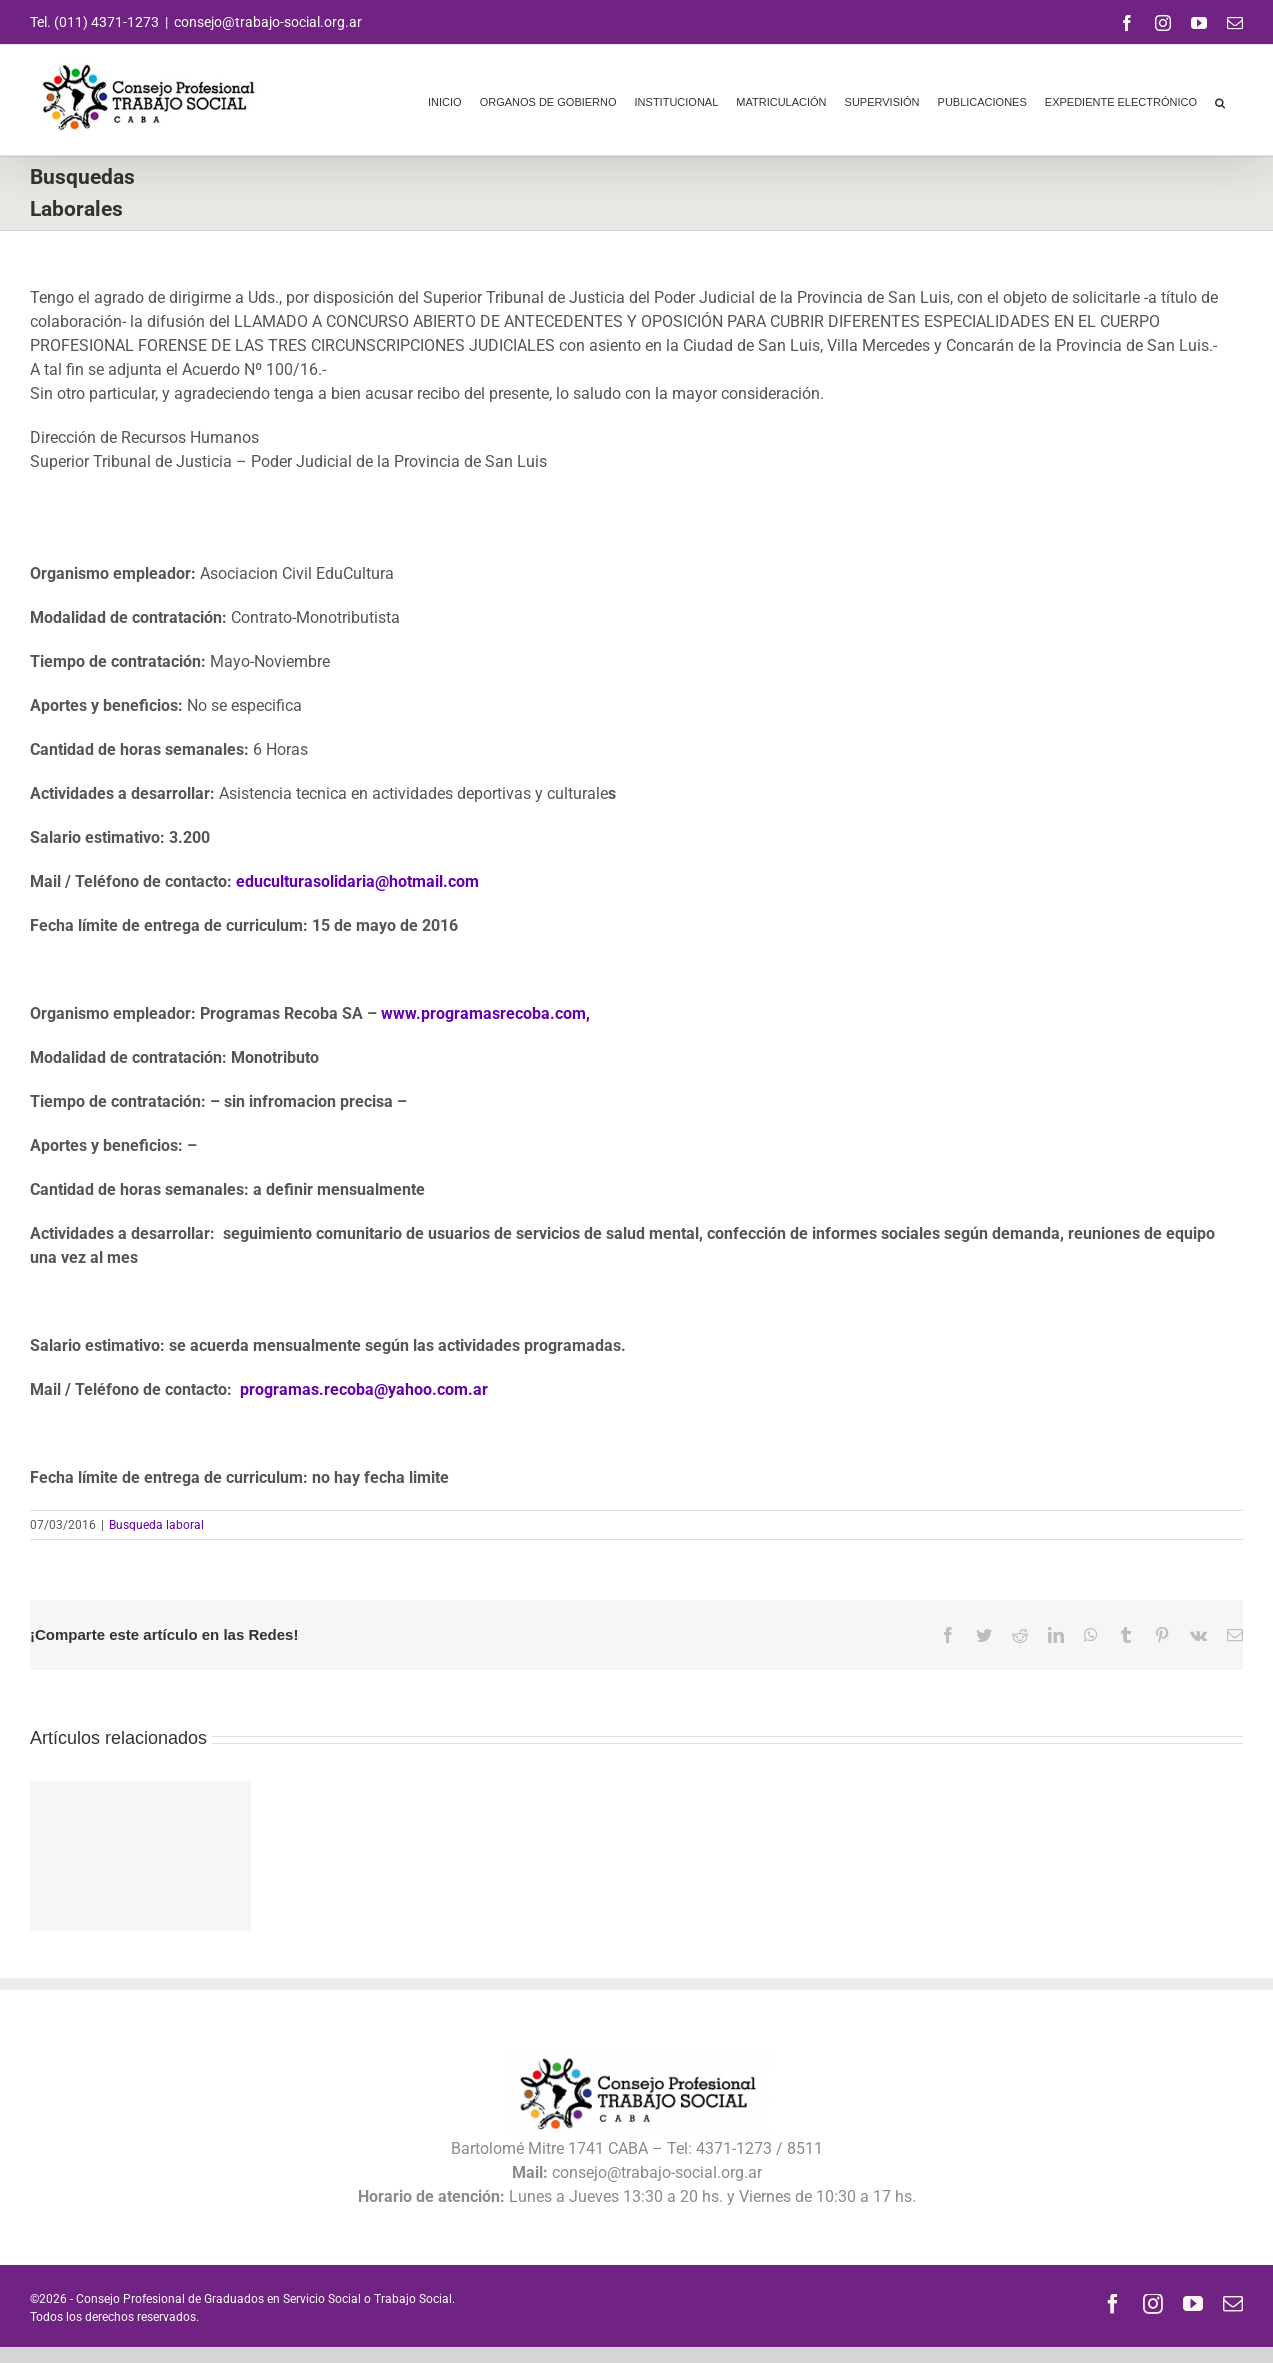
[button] (1220, 100)
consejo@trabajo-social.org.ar (268, 22)
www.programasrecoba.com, (485, 1013)
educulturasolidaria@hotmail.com (357, 881)
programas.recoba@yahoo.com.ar (364, 1389)
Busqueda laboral (156, 1525)
